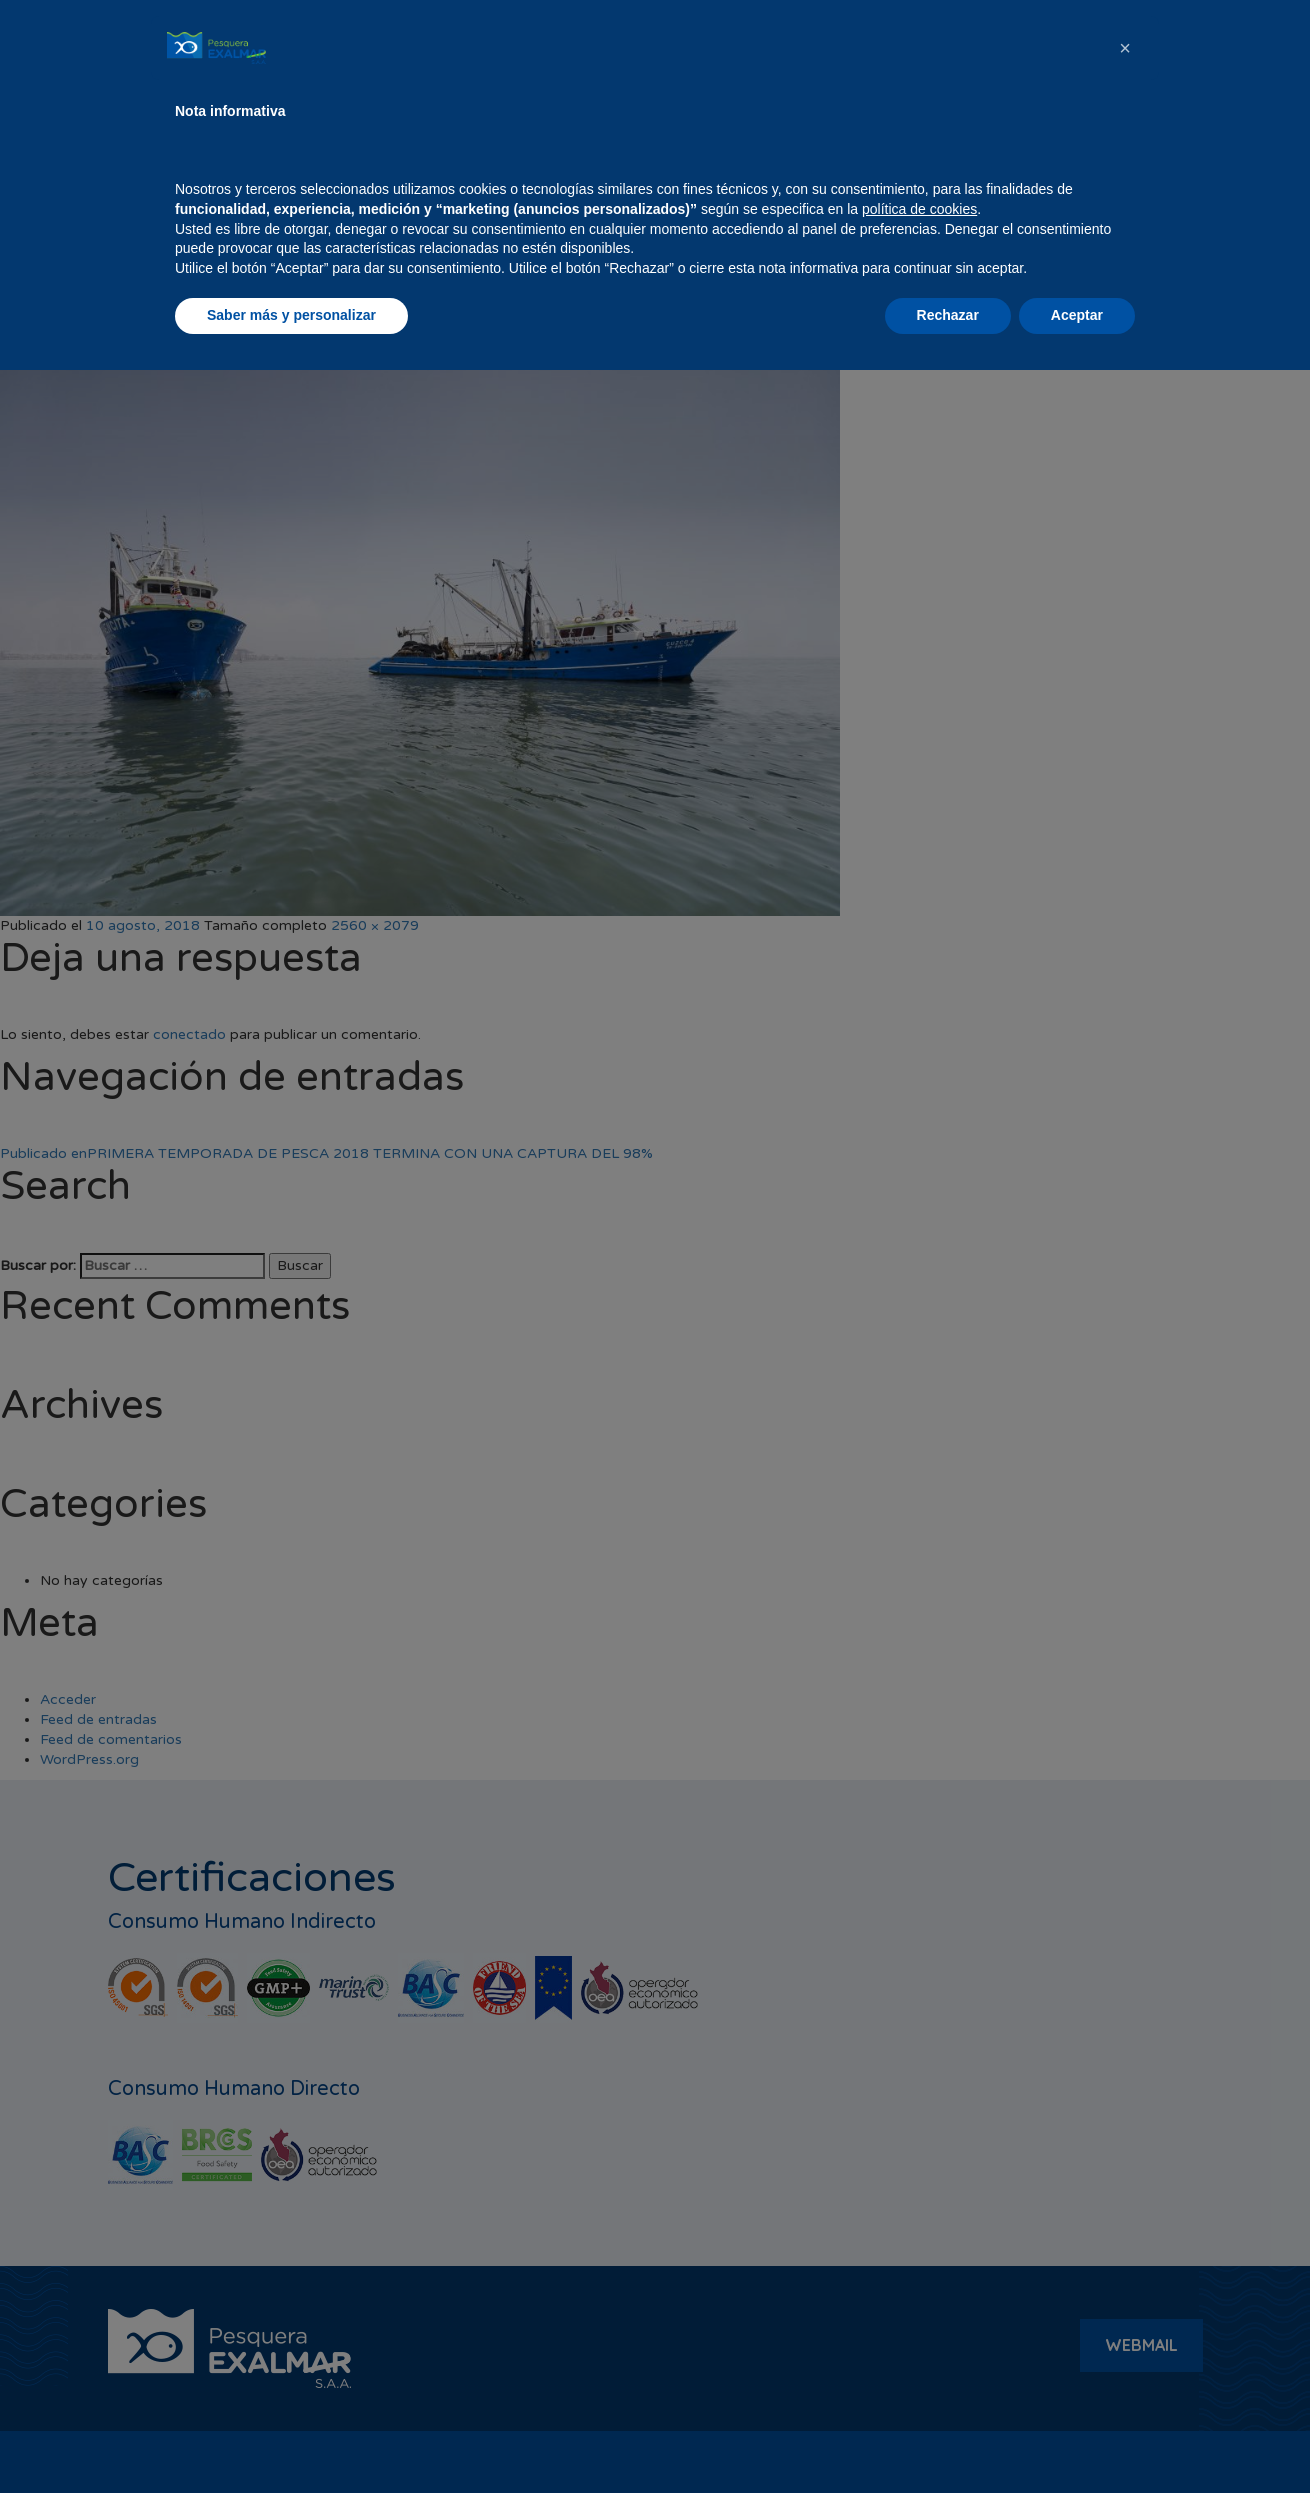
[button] (1125, 2171)
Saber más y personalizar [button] (291, 2438)
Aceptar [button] (1077, 2438)
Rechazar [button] (948, 2438)
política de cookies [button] (919, 2332)
